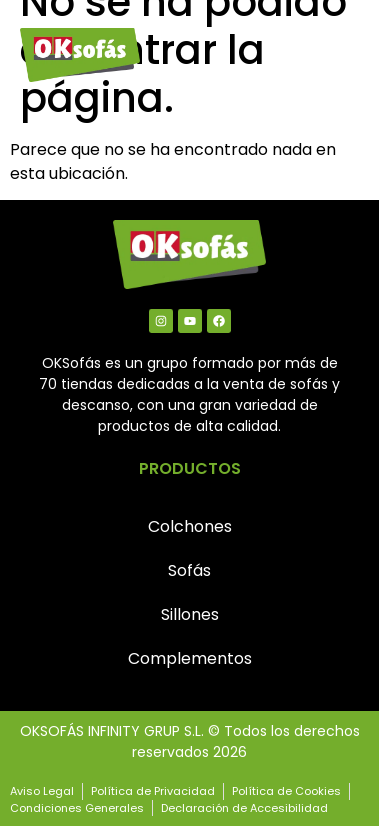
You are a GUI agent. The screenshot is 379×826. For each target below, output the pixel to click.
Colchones (190, 526)
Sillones (190, 614)
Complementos (190, 658)
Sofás (189, 570)
